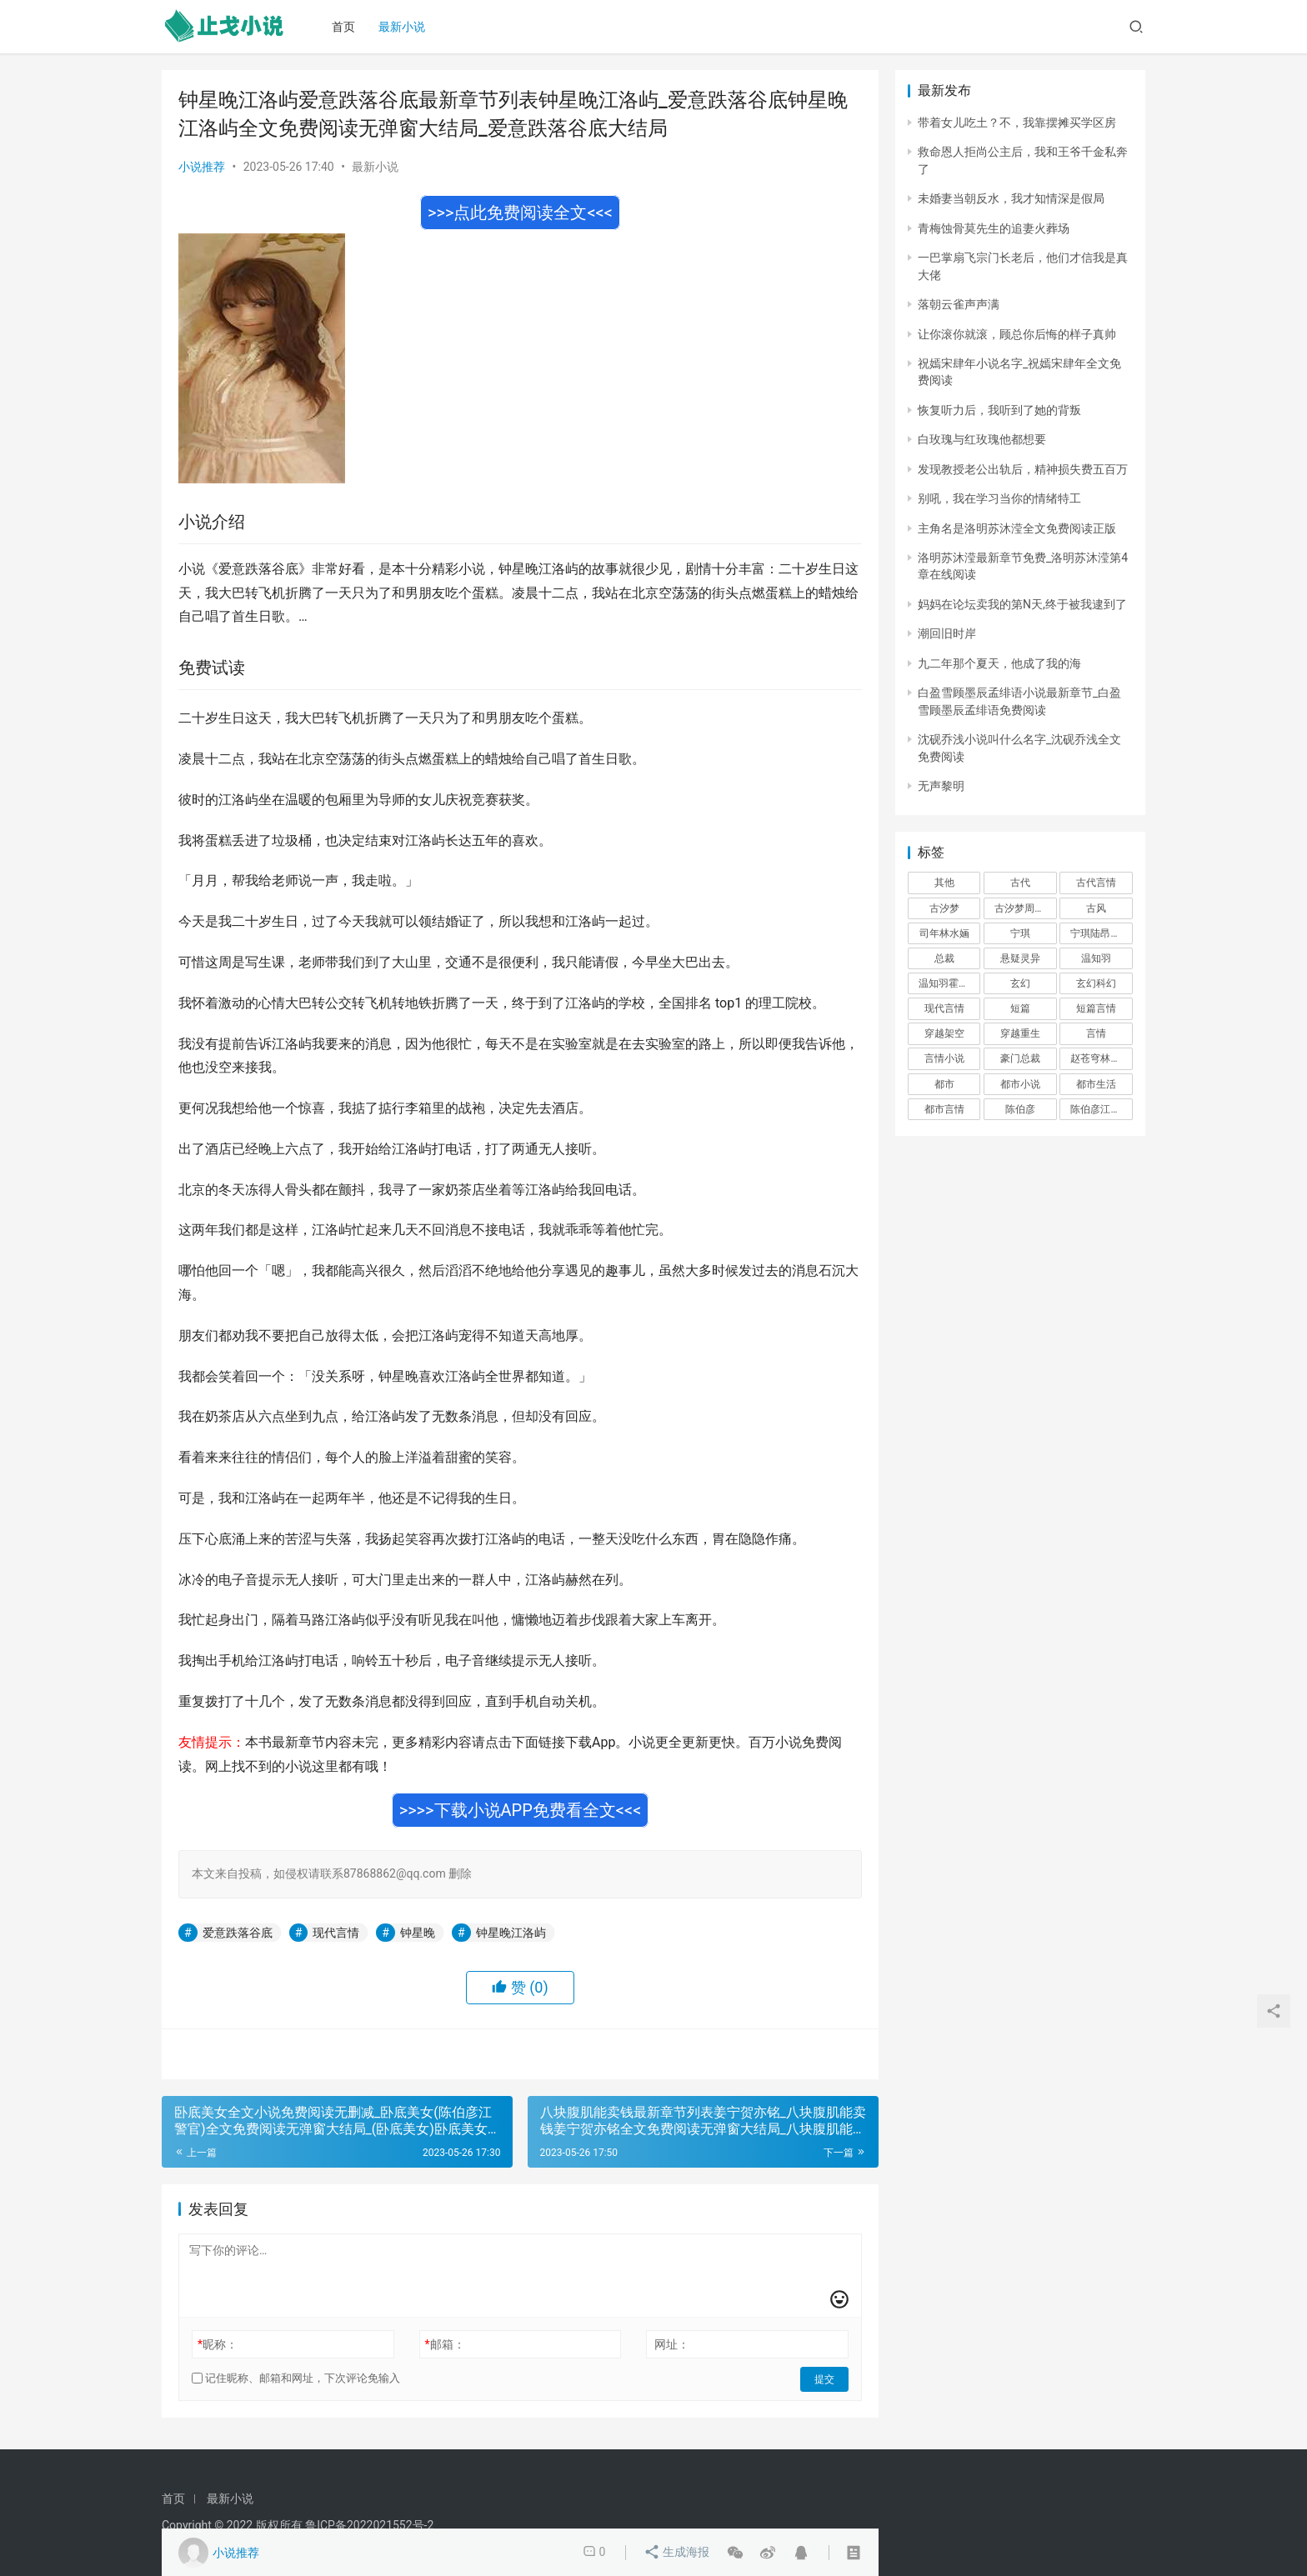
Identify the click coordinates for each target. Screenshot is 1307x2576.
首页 (347, 26)
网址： (671, 2344)
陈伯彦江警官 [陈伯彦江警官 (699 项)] (1100, 1109)
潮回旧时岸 (947, 633)
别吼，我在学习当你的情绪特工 (999, 498)
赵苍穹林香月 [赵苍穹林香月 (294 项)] (1100, 1058)
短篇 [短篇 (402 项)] (1020, 1008)
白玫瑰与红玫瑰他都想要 (982, 439)
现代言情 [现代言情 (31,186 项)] (944, 1008)
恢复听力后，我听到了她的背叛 (999, 410)
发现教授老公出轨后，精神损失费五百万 (1023, 469)
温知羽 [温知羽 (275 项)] (1096, 958)
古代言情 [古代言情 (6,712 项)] (1096, 882)
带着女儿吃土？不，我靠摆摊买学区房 (1017, 122)
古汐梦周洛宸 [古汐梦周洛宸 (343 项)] (1024, 908)
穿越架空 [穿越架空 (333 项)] (944, 1033)
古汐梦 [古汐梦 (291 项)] (944, 908)
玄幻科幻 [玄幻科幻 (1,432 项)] (1096, 983)
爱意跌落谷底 (238, 1932)
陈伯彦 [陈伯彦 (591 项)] (1020, 1109)
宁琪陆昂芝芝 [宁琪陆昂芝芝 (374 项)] (1100, 933)
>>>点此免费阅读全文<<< (520, 213)
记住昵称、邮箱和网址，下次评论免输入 (296, 2378)
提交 (825, 2378)
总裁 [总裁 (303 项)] (944, 958)
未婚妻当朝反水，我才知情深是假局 (1011, 198)
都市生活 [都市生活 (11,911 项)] (1096, 1084)
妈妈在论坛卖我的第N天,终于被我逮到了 (1022, 604)
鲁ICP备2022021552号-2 (369, 2525)
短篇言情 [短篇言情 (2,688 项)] (1096, 1008)
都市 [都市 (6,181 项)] (944, 1084)
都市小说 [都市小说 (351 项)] (1020, 1084)
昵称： (218, 2344)
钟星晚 (417, 1932)
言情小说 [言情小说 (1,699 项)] (944, 1058)
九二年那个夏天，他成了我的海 (999, 663)
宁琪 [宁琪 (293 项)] (1020, 933)
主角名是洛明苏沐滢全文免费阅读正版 (1017, 528)
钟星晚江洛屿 (511, 1932)
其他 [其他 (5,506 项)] (944, 882)
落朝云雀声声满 (958, 304)
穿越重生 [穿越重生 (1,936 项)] (1020, 1033)
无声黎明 (941, 786)
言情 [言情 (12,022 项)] (1096, 1033)
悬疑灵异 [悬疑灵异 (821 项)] (1020, 958)
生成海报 (677, 2553)
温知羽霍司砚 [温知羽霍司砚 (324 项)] (949, 983)
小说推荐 (201, 166)
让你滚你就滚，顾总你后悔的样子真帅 (1017, 334)
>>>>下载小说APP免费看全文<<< (520, 1810)
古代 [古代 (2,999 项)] (1020, 882)
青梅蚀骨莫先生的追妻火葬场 (993, 228)
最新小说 (406, 26)
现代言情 (336, 1932)
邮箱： (445, 2344)
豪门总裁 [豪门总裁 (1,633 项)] (1020, 1058)
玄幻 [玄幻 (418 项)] (1020, 983)
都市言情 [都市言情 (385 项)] (944, 1109)
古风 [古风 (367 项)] (1096, 908)
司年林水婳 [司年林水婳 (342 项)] (944, 933)
